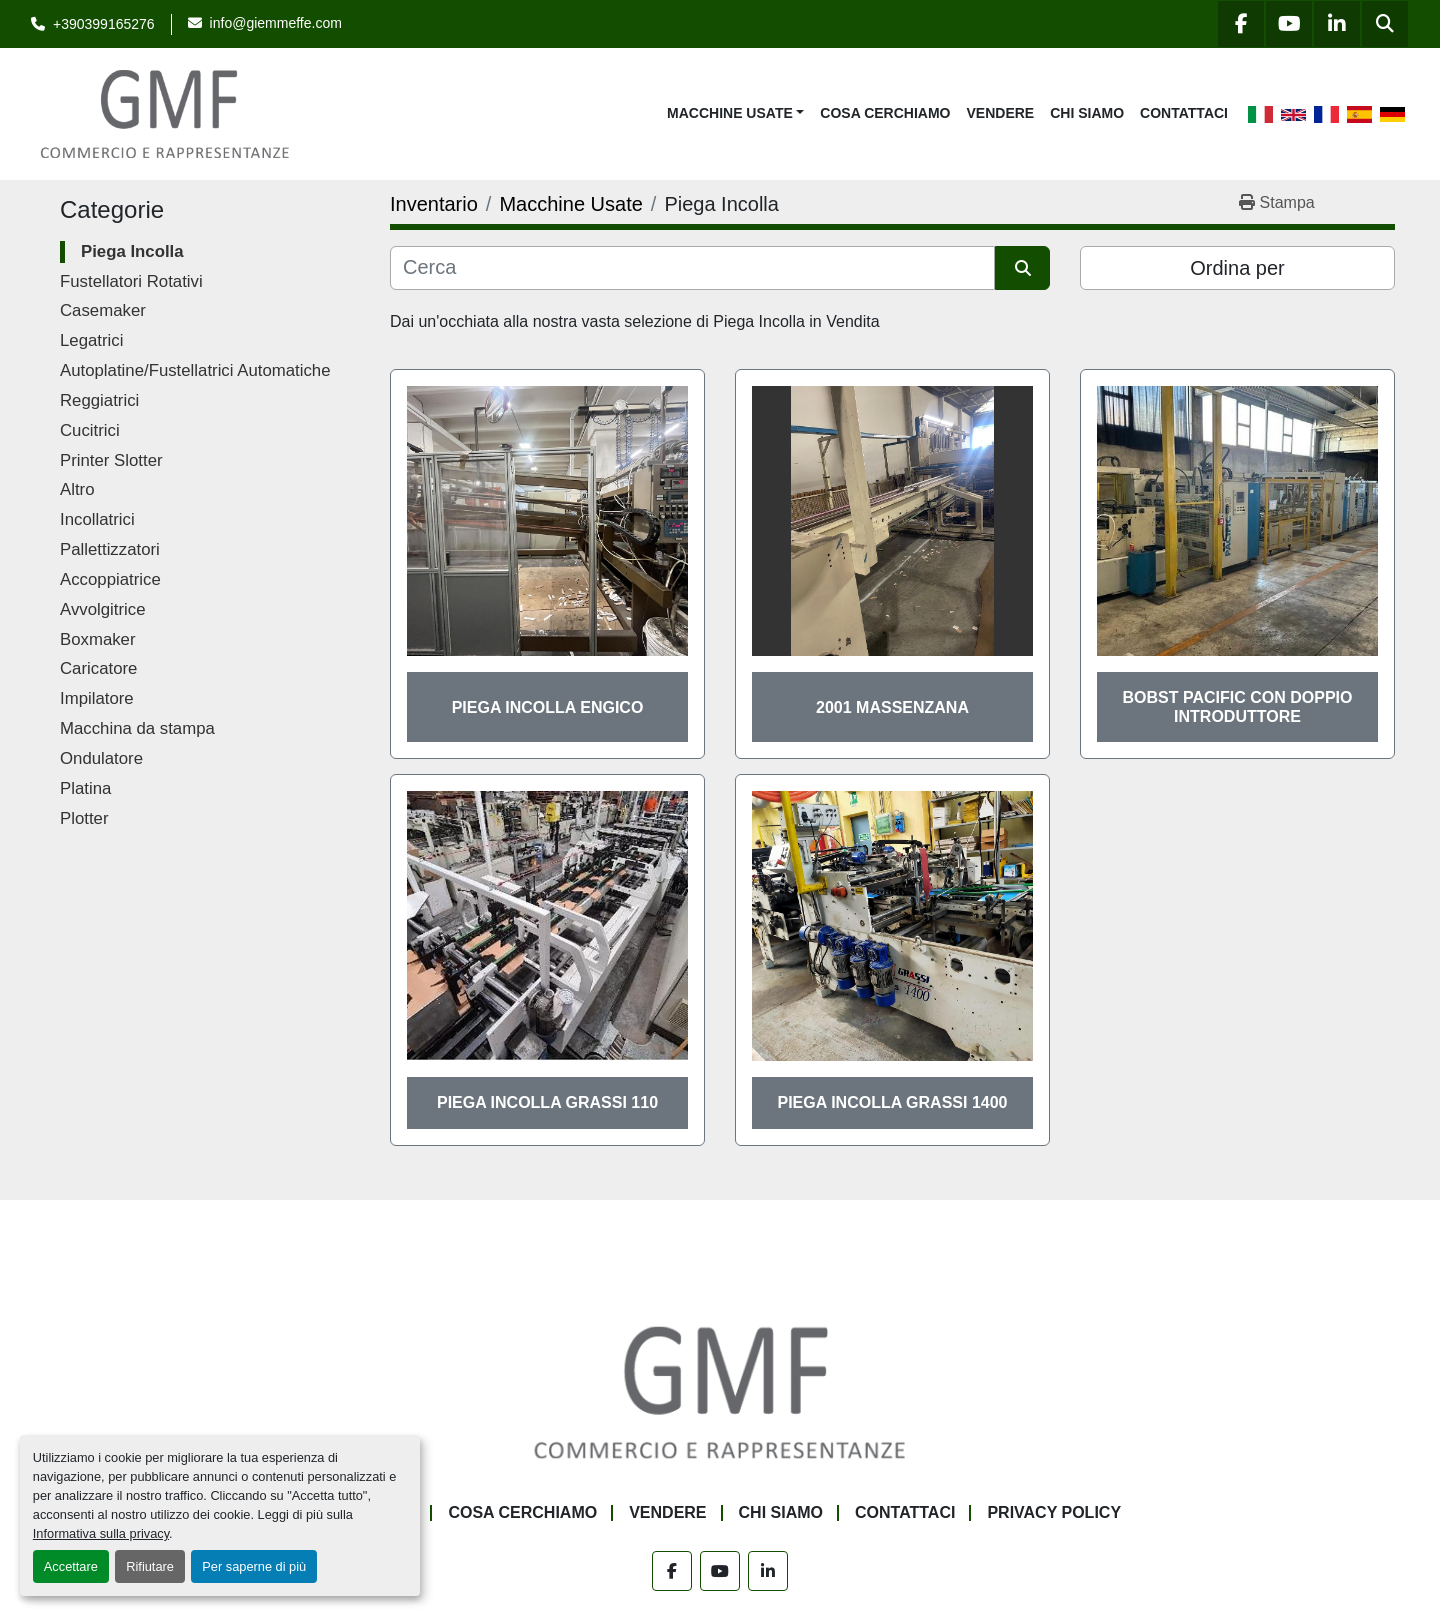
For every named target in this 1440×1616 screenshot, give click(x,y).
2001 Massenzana (892, 707)
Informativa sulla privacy (101, 1533)
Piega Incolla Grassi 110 (547, 1102)
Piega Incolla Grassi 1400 (893, 1102)
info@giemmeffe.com (276, 23)
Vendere (1001, 113)
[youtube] (1289, 24)
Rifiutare (150, 1566)
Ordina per (1237, 268)
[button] (735, 113)
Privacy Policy (1054, 1512)
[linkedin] (1337, 24)
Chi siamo (1087, 113)
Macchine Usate (730, 113)
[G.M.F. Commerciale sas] (720, 1390)
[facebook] (1241, 24)
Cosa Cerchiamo (885, 113)
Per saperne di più (254, 1566)
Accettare (71, 1566)
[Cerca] (692, 268)
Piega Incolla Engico (548, 707)
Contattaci (1184, 113)
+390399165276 (104, 24)
